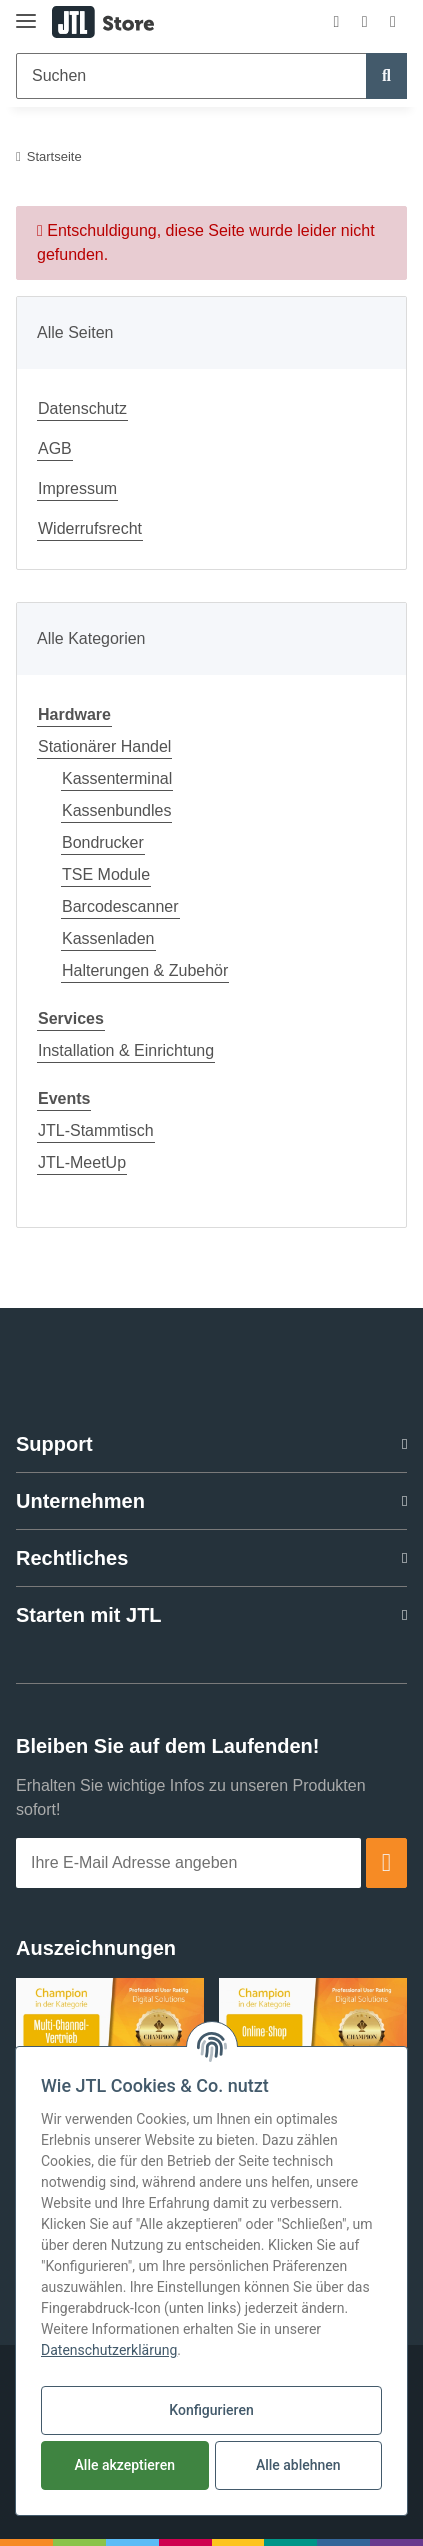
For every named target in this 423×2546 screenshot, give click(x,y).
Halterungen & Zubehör (145, 970)
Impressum (77, 488)
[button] (336, 22)
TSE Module (106, 874)
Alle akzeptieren (125, 2465)
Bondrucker (103, 842)
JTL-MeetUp (82, 1162)
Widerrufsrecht (90, 528)
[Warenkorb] (393, 22)
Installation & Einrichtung (126, 1050)
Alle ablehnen (298, 2465)
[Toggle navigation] (26, 12)
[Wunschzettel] (365, 22)
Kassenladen (108, 938)
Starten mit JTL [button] (89, 1615)
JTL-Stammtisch (96, 1130)
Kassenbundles (116, 810)
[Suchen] (191, 76)
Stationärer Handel (104, 746)
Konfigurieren (211, 2410)
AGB (55, 448)
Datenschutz (82, 408)
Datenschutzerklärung (109, 2350)
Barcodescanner (120, 906)
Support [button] (54, 1444)
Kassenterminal (117, 778)
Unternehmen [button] (80, 1501)
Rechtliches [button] (72, 1558)
